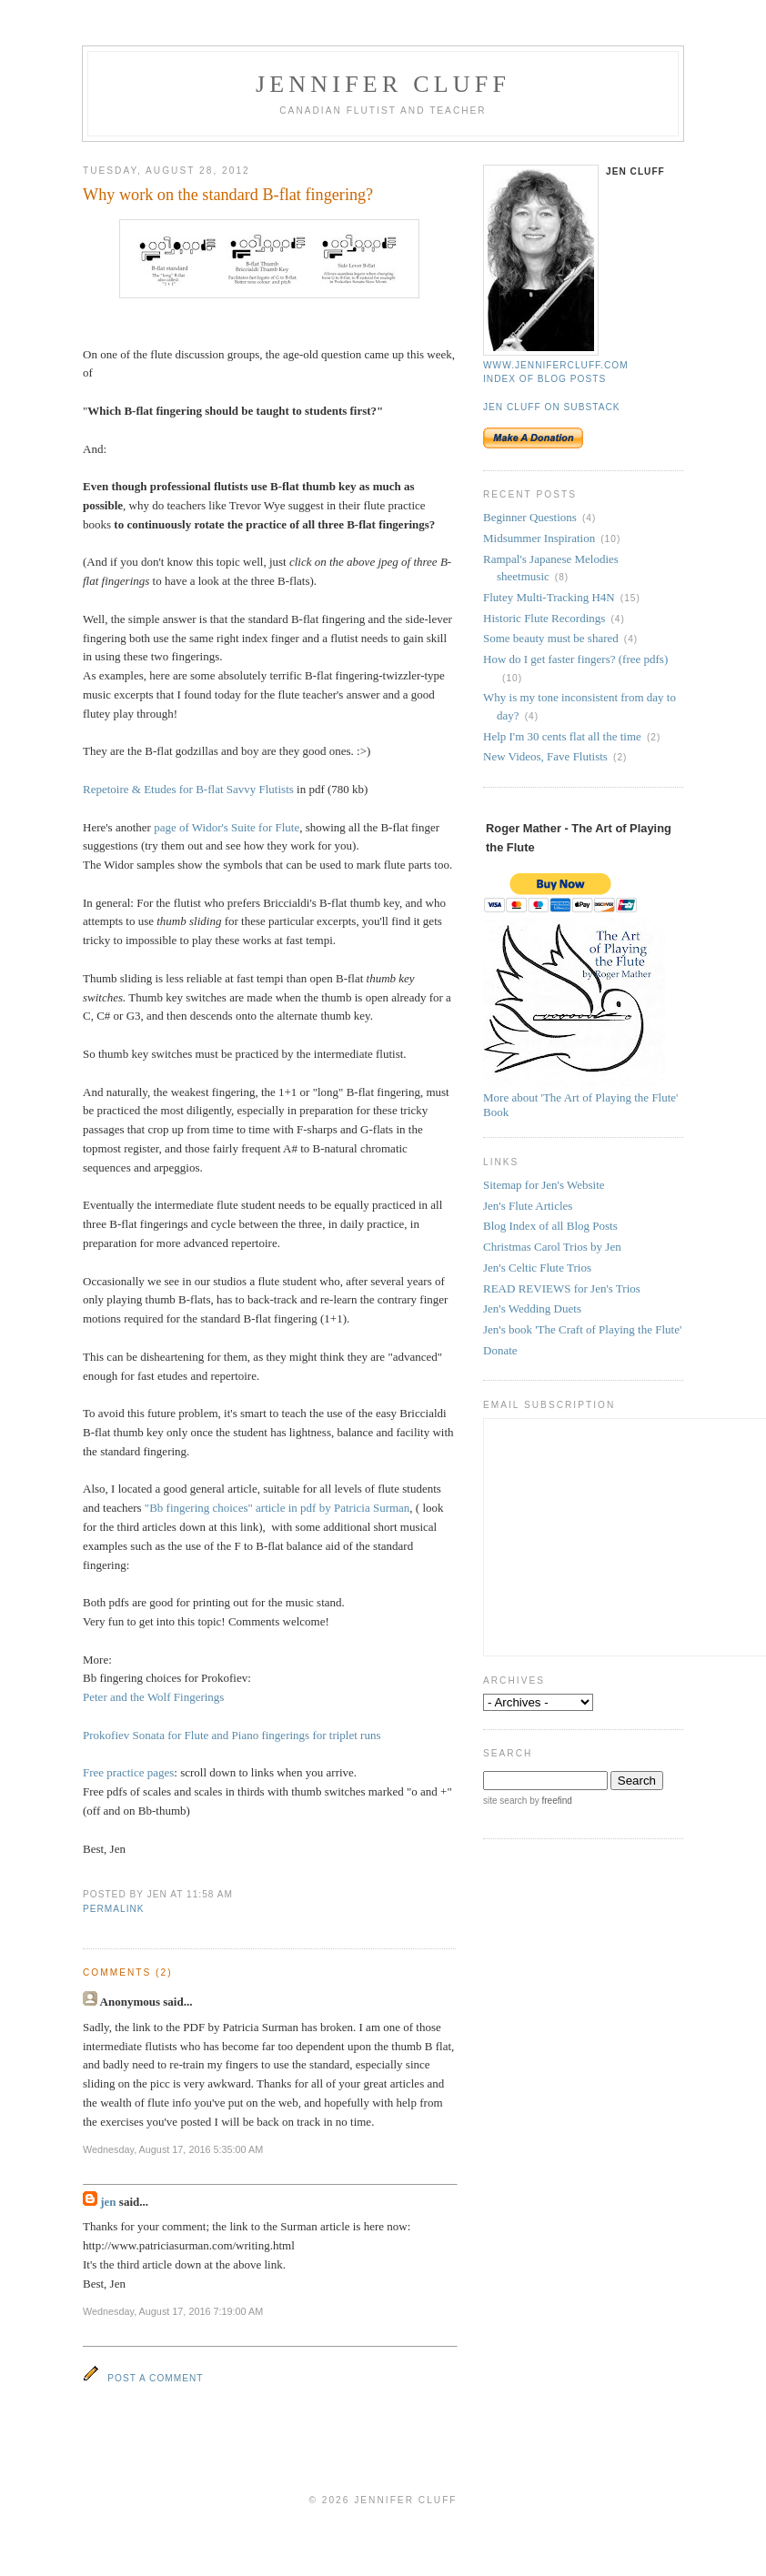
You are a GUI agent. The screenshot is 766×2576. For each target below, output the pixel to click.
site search (505, 1801)
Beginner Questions (530, 517)
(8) (562, 577)
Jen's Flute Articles (527, 1206)
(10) (610, 539)
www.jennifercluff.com (556, 365)
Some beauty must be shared (551, 638)
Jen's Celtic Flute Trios (537, 1267)
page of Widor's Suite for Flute (226, 827)
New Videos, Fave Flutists (545, 756)
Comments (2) (128, 1972)
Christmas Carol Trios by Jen (552, 1246)
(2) (653, 737)
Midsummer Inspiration (539, 538)
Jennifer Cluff (383, 84)
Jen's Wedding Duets (532, 1308)
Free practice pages (128, 1772)
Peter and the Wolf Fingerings (153, 1697)
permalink (114, 1909)
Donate (500, 1350)
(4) (589, 518)
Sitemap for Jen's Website (544, 1185)
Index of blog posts (544, 379)
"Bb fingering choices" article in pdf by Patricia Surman (277, 1507)
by (549, 1801)
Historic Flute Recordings (544, 618)
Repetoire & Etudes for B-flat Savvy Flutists (188, 789)
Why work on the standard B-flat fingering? (228, 195)
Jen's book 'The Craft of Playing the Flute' (582, 1329)
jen (108, 2202)
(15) (630, 598)
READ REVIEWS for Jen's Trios (561, 1288)
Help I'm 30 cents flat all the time (562, 736)
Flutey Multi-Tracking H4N (549, 597)
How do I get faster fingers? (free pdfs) (575, 659)
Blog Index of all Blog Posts (550, 1226)
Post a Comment (155, 2378)
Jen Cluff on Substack (551, 407)
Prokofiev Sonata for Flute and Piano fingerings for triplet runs (231, 1735)
